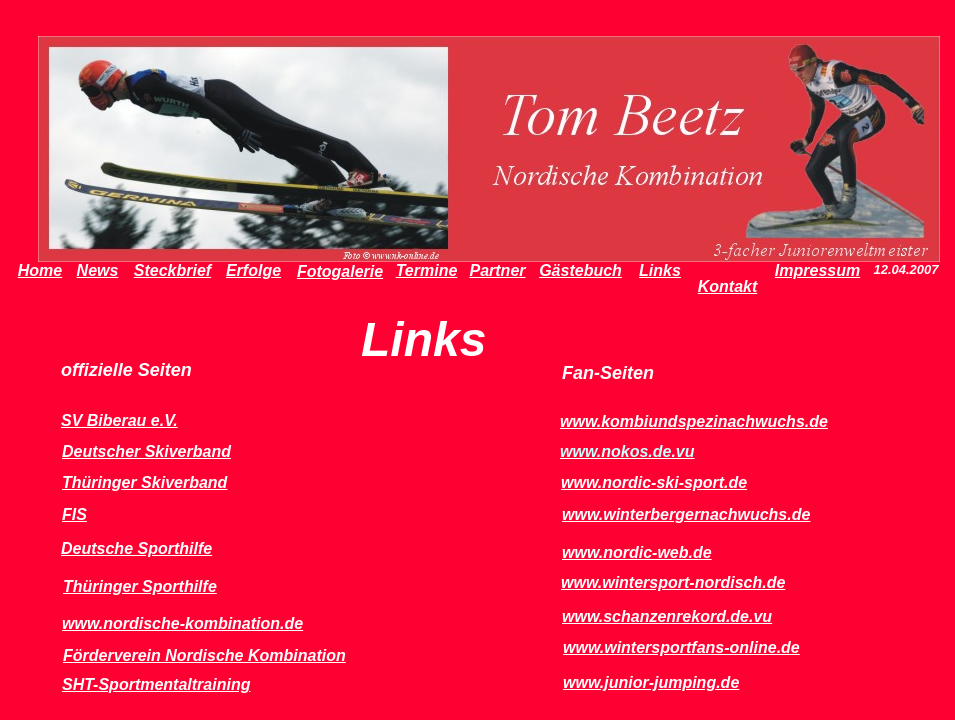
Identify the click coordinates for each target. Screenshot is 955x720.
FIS (74, 514)
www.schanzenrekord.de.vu (667, 616)
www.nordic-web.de (637, 552)
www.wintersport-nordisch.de (673, 582)
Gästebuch (580, 270)
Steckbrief (172, 270)
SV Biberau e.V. (119, 420)
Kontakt (728, 286)
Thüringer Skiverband (144, 482)
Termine (427, 270)
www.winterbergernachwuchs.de (686, 514)
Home (40, 270)
